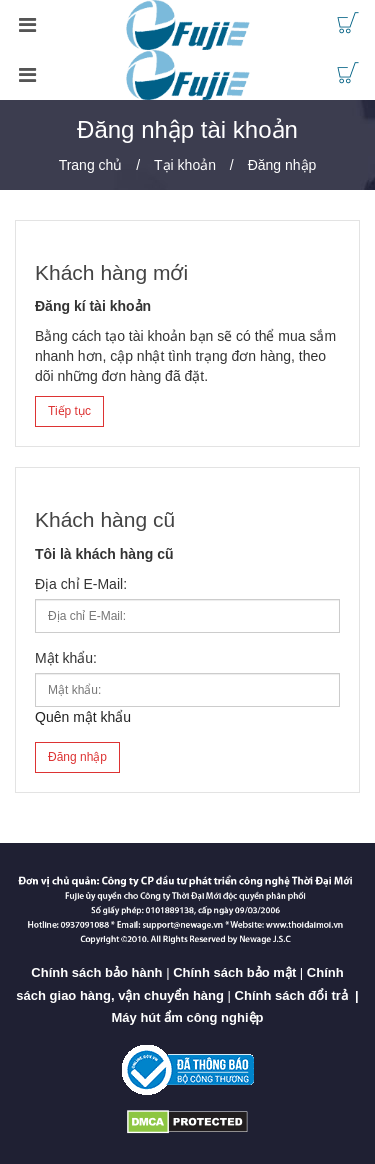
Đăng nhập (282, 165)
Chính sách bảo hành (96, 972)
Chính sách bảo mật (234, 972)
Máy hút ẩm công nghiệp (188, 1017)
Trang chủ (91, 165)
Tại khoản (185, 165)
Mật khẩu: (66, 658)
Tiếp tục (69, 411)
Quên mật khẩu (83, 717)
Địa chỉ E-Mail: (81, 584)
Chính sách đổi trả (291, 995)
